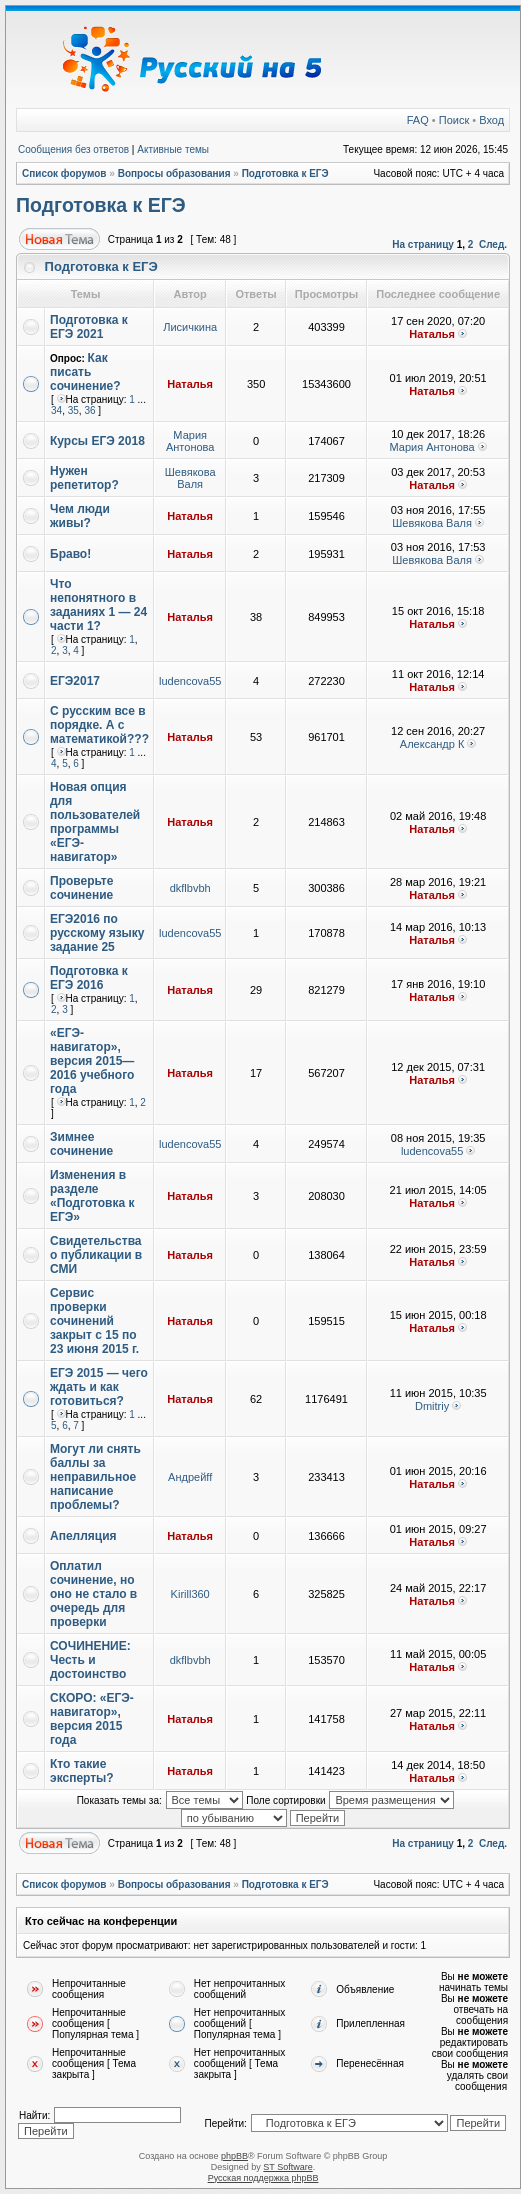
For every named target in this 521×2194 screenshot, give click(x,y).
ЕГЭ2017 (75, 681)
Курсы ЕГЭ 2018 (97, 441)
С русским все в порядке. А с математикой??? (99, 725)
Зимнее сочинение (81, 1144)
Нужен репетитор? (84, 478)
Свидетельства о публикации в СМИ (96, 1255)
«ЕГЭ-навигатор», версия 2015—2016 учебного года (92, 1061)
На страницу (423, 244)
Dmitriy (432, 1406)
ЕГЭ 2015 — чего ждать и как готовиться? (99, 1387)
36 (89, 410)
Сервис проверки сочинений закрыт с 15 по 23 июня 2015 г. (94, 1321)
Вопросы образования (174, 173)
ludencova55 (190, 681)
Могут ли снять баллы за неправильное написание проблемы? (95, 1477)
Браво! (70, 554)
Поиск (454, 120)
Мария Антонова (190, 441)
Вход (491, 120)
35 (73, 410)
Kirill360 (190, 1594)
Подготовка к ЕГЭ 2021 (89, 327)
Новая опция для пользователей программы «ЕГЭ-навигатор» (95, 822)
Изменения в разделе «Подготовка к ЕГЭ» (92, 1196)
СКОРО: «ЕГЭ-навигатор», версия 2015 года (92, 1719)
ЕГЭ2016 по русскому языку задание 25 (97, 933)
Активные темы (173, 149)
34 (56, 410)
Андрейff (190, 1477)
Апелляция (83, 1536)
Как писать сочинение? (85, 372)
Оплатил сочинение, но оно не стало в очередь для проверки (93, 1594)
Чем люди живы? (80, 516)
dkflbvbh (190, 888)
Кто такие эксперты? (82, 1771)
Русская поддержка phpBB (263, 2178)
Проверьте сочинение (81, 888)
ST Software (287, 2167)
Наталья (432, 334)
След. (493, 244)
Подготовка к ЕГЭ (285, 173)
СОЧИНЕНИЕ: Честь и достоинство (90, 1660)
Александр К (432, 744)
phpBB (234, 2156)
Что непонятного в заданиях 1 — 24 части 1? (98, 605)
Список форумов (64, 173)
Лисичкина (190, 327)
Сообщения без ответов (73, 149)
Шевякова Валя (190, 478)
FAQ (418, 120)
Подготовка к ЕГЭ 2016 (89, 978)
